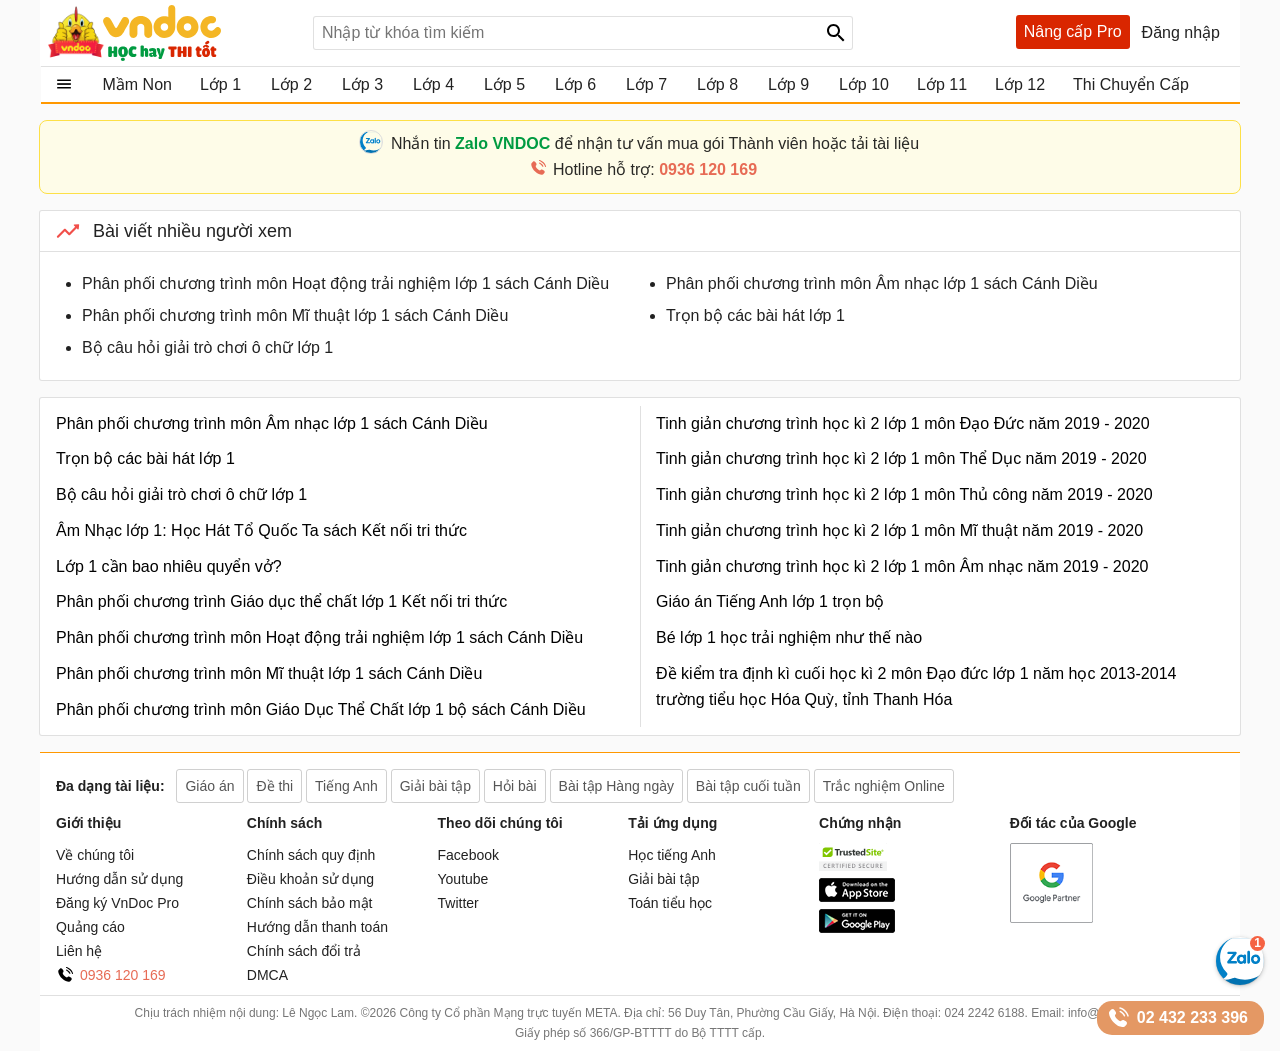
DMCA (267, 975)
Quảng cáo (90, 927)
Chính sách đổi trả (304, 951)
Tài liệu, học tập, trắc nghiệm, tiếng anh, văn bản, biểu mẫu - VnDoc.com (173, 33)
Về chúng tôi (95, 855)
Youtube (463, 879)
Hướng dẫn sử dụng (119, 879)
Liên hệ (79, 951)
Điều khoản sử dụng (310, 879)
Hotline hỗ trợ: (655, 169)
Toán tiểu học (670, 903)
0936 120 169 (123, 975)
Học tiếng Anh (672, 855)
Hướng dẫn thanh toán (317, 927)
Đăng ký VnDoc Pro (117, 903)
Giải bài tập (663, 879)
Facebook (468, 855)
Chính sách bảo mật (310, 903)
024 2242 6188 (984, 1013)
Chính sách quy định (311, 855)
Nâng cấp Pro (1073, 31)
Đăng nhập (1181, 32)
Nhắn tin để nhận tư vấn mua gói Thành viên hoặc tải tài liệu (655, 143)
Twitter (458, 903)
